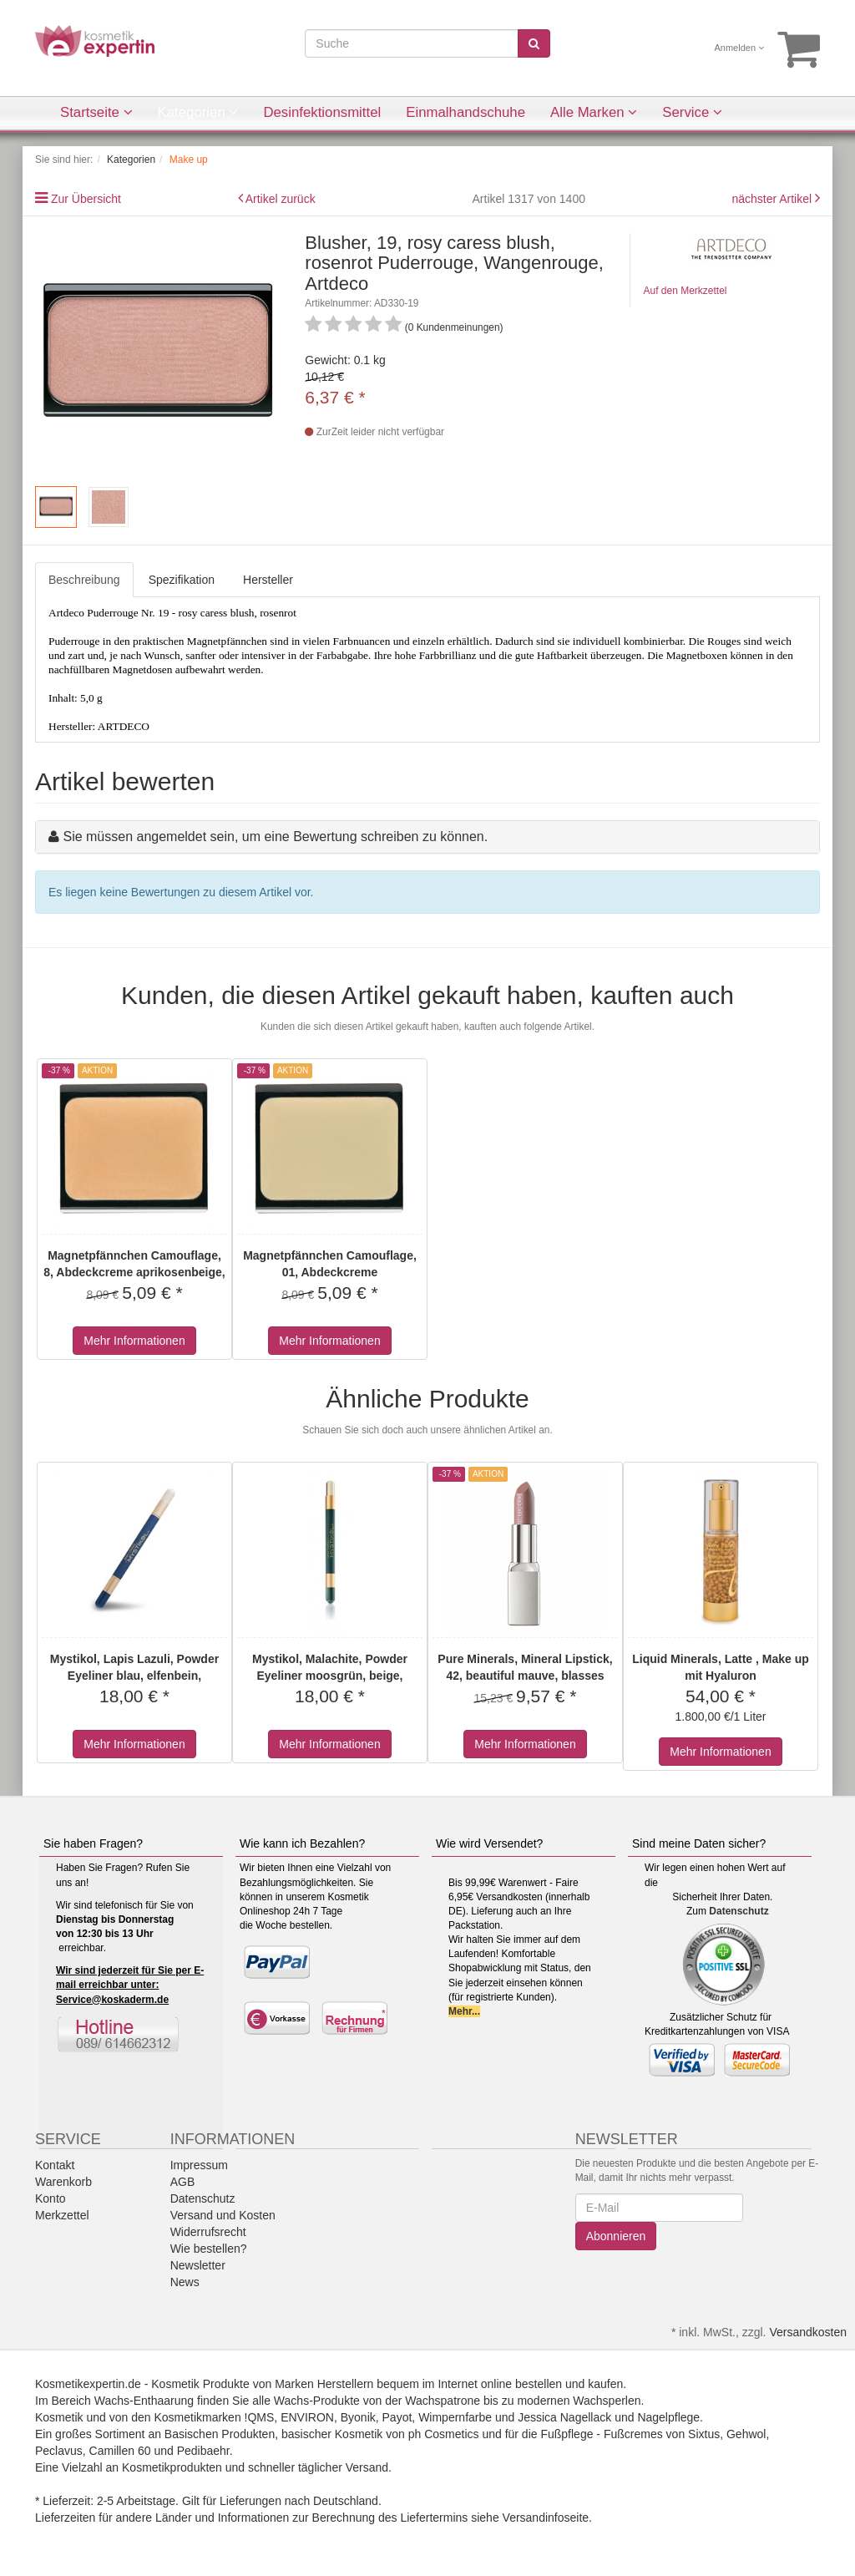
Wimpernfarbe (455, 2417)
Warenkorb (63, 2181)
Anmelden (740, 48)
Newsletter (197, 2265)
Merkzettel (62, 2215)
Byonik (358, 2417)
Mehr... (464, 2011)
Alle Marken (593, 112)
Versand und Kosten (223, 2215)
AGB (182, 2181)
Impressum (199, 2165)
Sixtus (704, 2434)
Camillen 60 (120, 2450)
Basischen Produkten (219, 2434)
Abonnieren (616, 2236)
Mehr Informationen (134, 1340)
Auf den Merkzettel (684, 291)
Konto (50, 2198)
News (185, 2282)
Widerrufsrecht (208, 2232)
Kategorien (198, 112)
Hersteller (268, 579)
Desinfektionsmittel (322, 112)
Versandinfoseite (546, 2517)
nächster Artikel (773, 198)
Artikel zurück (280, 198)
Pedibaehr (203, 2450)
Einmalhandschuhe (465, 112)
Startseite (96, 112)
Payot (397, 2417)
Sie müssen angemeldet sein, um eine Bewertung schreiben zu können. (275, 836)
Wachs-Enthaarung (144, 2400)
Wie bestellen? (208, 2248)
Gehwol (746, 2434)
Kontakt (54, 2165)
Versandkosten (808, 2332)
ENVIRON (307, 2417)
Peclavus (59, 2450)
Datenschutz (738, 1911)
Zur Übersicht (86, 198)
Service (692, 112)
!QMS (260, 2417)
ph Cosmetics (443, 2434)
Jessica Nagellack (564, 2417)
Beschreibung (84, 579)
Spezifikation (182, 579)
